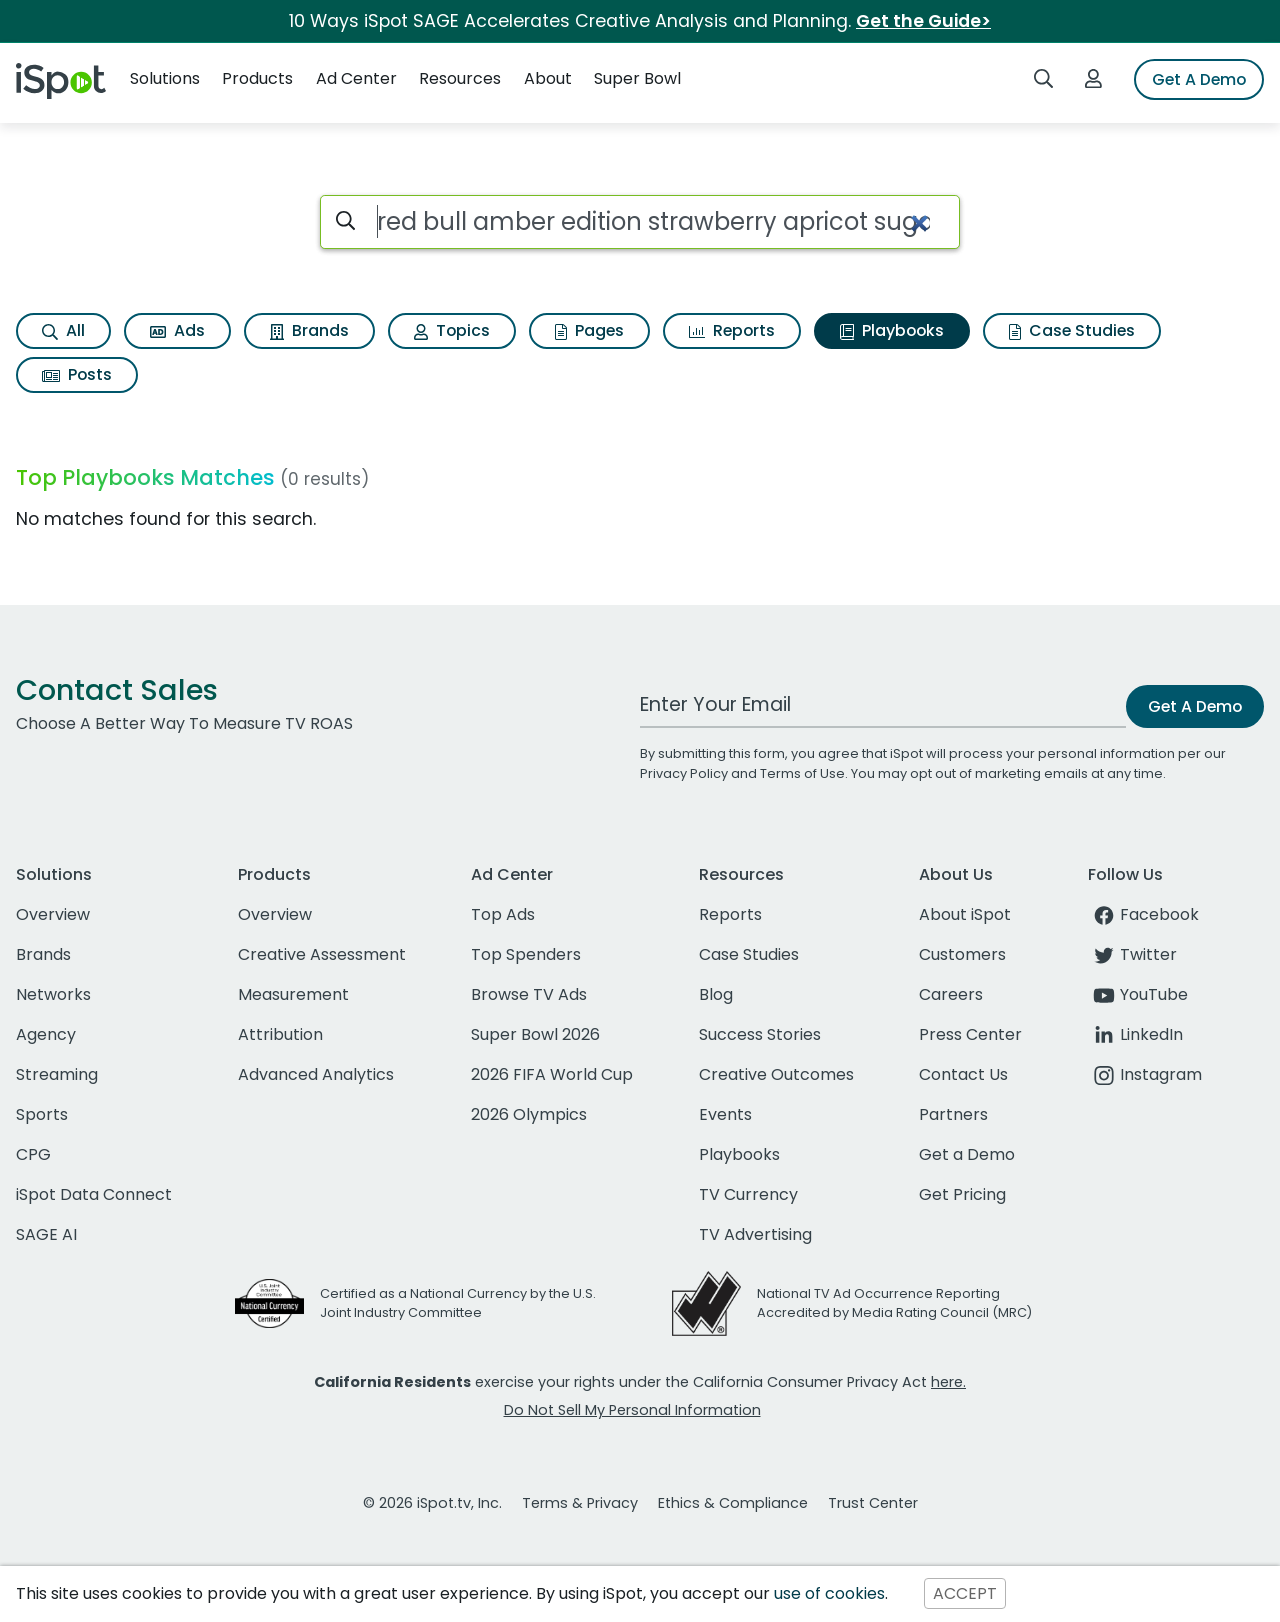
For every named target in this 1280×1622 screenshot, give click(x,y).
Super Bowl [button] (637, 78)
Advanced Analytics (316, 1074)
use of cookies (829, 1593)
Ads (177, 330)
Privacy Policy (684, 773)
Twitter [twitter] (1132, 954)
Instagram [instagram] (1145, 1074)
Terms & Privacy (580, 1503)
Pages (589, 330)
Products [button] (257, 78)
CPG (33, 1154)
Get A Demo (1199, 79)
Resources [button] (460, 78)
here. (948, 1382)
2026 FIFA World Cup (552, 1074)
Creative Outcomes (776, 1074)
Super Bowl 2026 (535, 1034)
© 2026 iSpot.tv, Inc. (432, 1503)
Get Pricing (962, 1194)
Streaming (57, 1074)
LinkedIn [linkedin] (1135, 1034)
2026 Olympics (529, 1114)
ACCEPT (965, 1593)
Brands (309, 330)
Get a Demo (967, 1154)
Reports (732, 330)
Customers (962, 954)
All (63, 330)
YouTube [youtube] (1138, 994)
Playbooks (892, 330)
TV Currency (748, 1194)
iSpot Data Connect (94, 1194)
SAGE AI (46, 1234)
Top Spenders (526, 954)
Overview (53, 914)
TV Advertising (755, 1234)
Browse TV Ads (529, 994)
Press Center (970, 1034)
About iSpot (965, 914)
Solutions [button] (165, 78)
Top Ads (503, 914)
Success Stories (760, 1034)
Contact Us (963, 1074)
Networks (53, 994)
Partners (953, 1114)
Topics (452, 330)
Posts (77, 374)
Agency (46, 1034)
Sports (42, 1114)
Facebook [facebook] (1143, 914)
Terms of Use (802, 773)
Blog (716, 994)
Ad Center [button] (356, 78)
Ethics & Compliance (733, 1503)
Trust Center (873, 1503)
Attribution (280, 1034)
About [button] (548, 78)
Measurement (293, 994)
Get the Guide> (923, 21)
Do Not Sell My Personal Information (632, 1410)
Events (725, 1114)
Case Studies (1072, 330)
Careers (951, 994)
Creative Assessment (322, 954)
